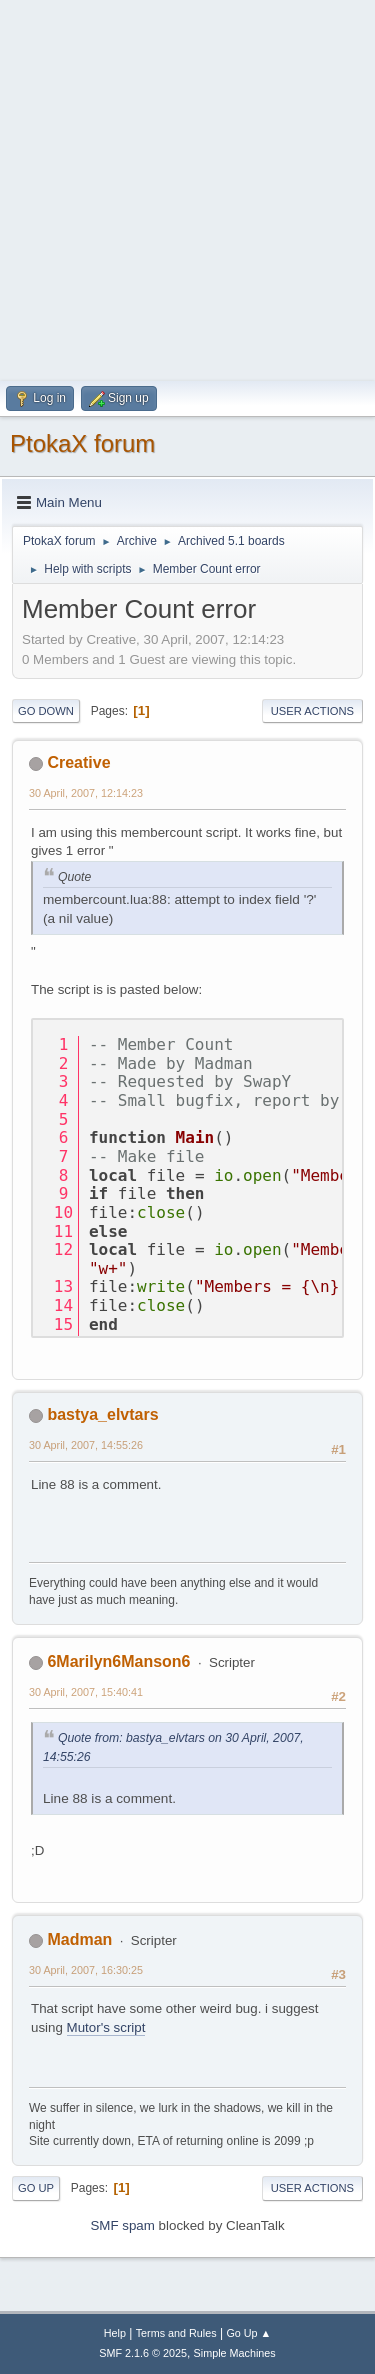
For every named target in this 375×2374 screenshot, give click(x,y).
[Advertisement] (187, 187)
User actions (312, 711)
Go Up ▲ (248, 2333)
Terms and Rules (176, 2333)
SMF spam (122, 2225)
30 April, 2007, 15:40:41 (86, 1692)
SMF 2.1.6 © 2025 (143, 2353)
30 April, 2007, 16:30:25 (86, 1970)
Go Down (46, 711)
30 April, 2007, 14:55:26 (86, 1445)
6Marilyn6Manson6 (118, 1661)
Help (115, 2333)
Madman (79, 1939)
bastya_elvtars (102, 1414)
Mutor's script (106, 2027)
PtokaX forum (82, 443)
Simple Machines (235, 2353)
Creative (78, 762)
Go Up (36, 2188)
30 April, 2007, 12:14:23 (86, 793)
